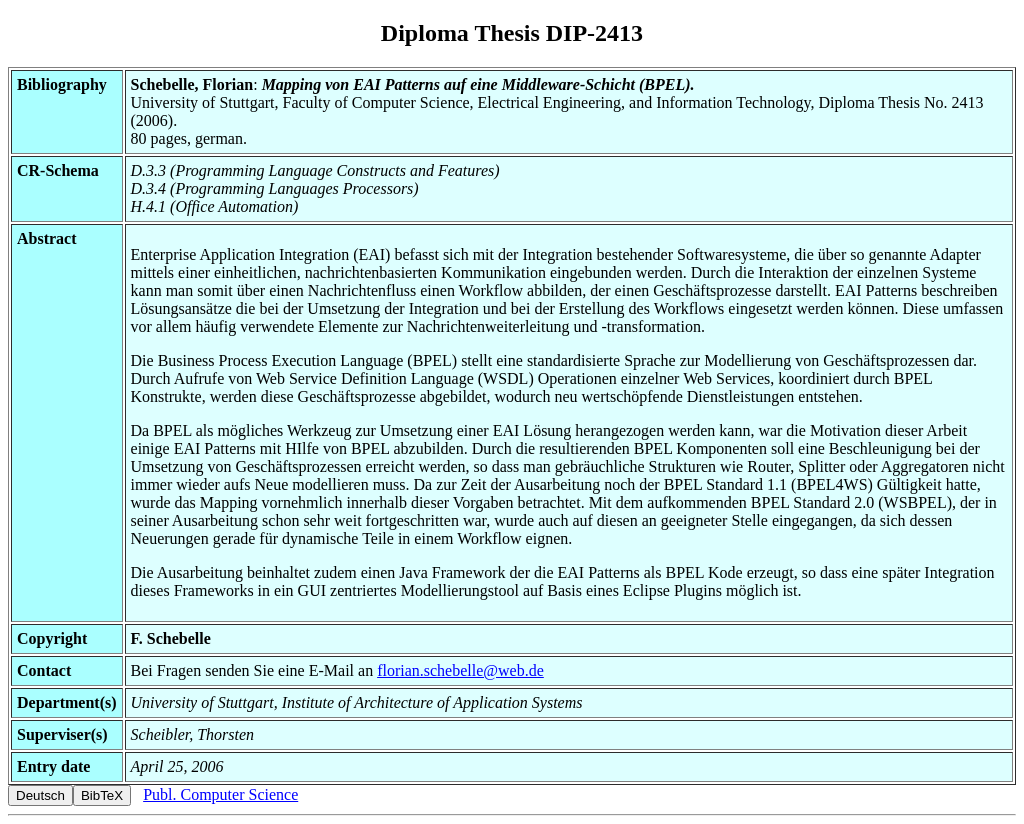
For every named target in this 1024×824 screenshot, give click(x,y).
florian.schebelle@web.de (460, 670)
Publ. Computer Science (220, 794)
